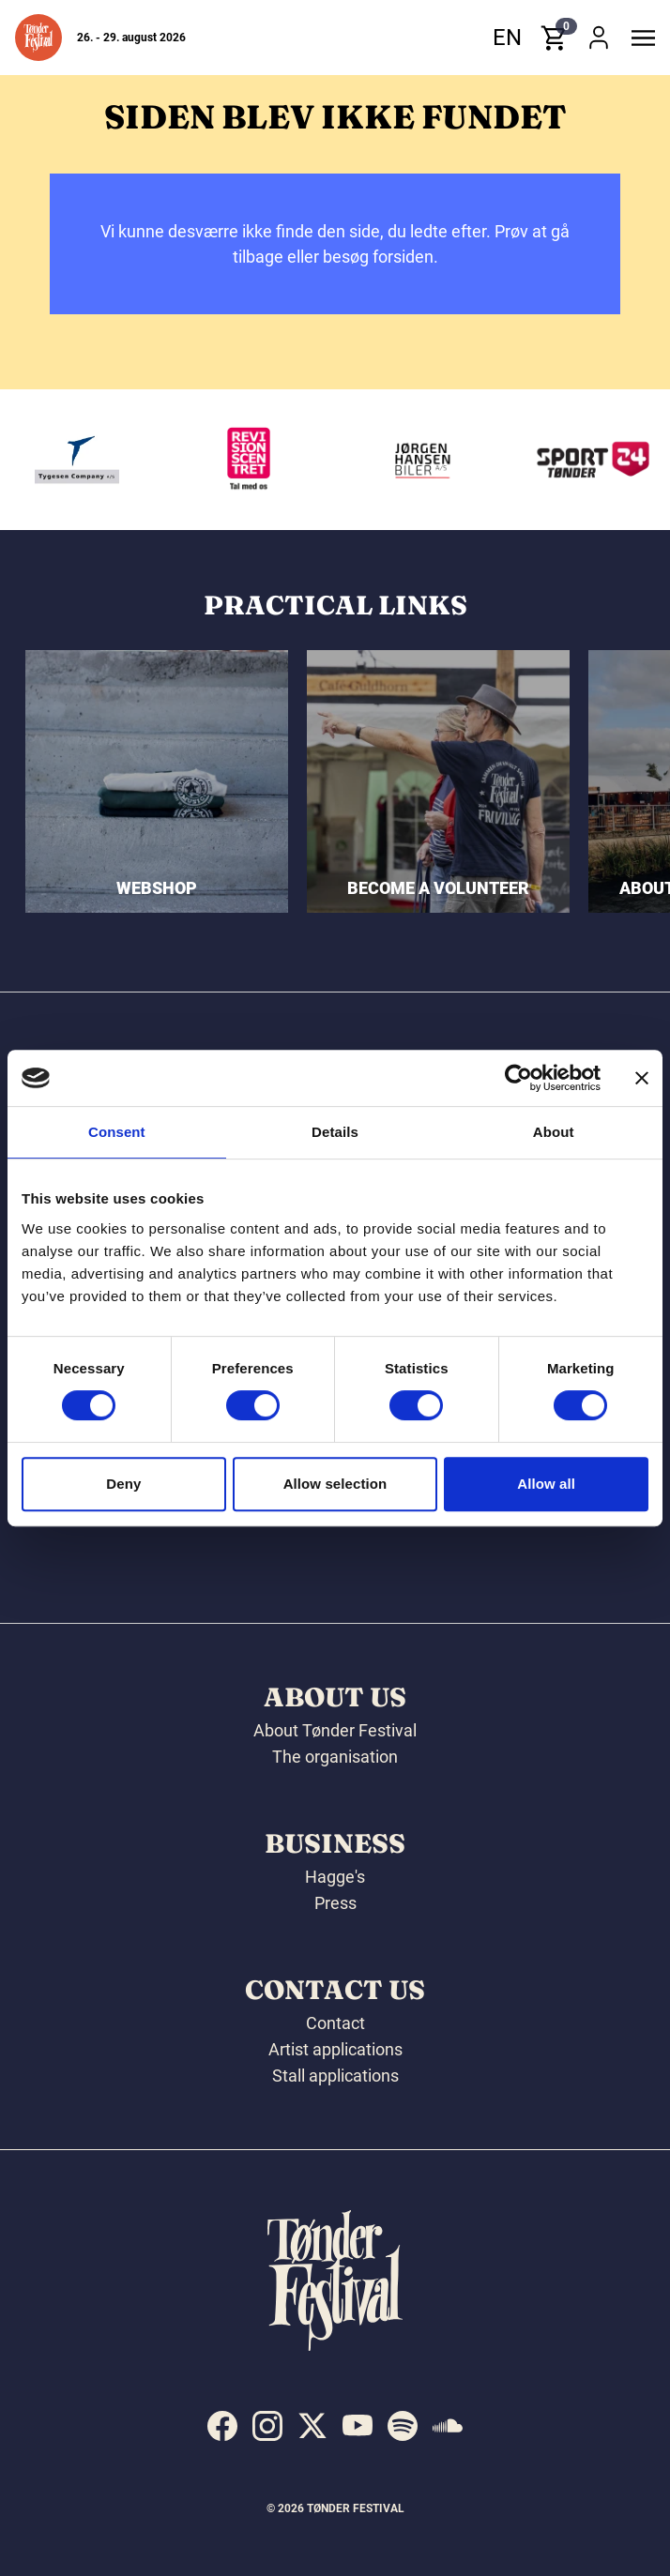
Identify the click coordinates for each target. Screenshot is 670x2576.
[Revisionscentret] (292, 459)
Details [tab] (335, 1132)
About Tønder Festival (335, 1730)
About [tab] (553, 1132)
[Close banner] (641, 1077)
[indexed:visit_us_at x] (312, 2426)
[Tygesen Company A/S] (120, 459)
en (507, 37)
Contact (335, 2023)
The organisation (335, 1756)
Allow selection (335, 1484)
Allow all (546, 1484)
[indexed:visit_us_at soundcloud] (448, 2426)
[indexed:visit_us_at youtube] (358, 2426)
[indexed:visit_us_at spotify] (403, 2426)
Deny (123, 1484)
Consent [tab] (116, 1132)
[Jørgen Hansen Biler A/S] (464, 459)
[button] (38, 37)
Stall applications (335, 2075)
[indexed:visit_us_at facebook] (222, 2426)
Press (335, 1903)
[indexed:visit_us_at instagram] (267, 2426)
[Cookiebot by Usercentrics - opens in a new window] (518, 1078)
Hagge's (335, 1877)
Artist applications (335, 2049)
